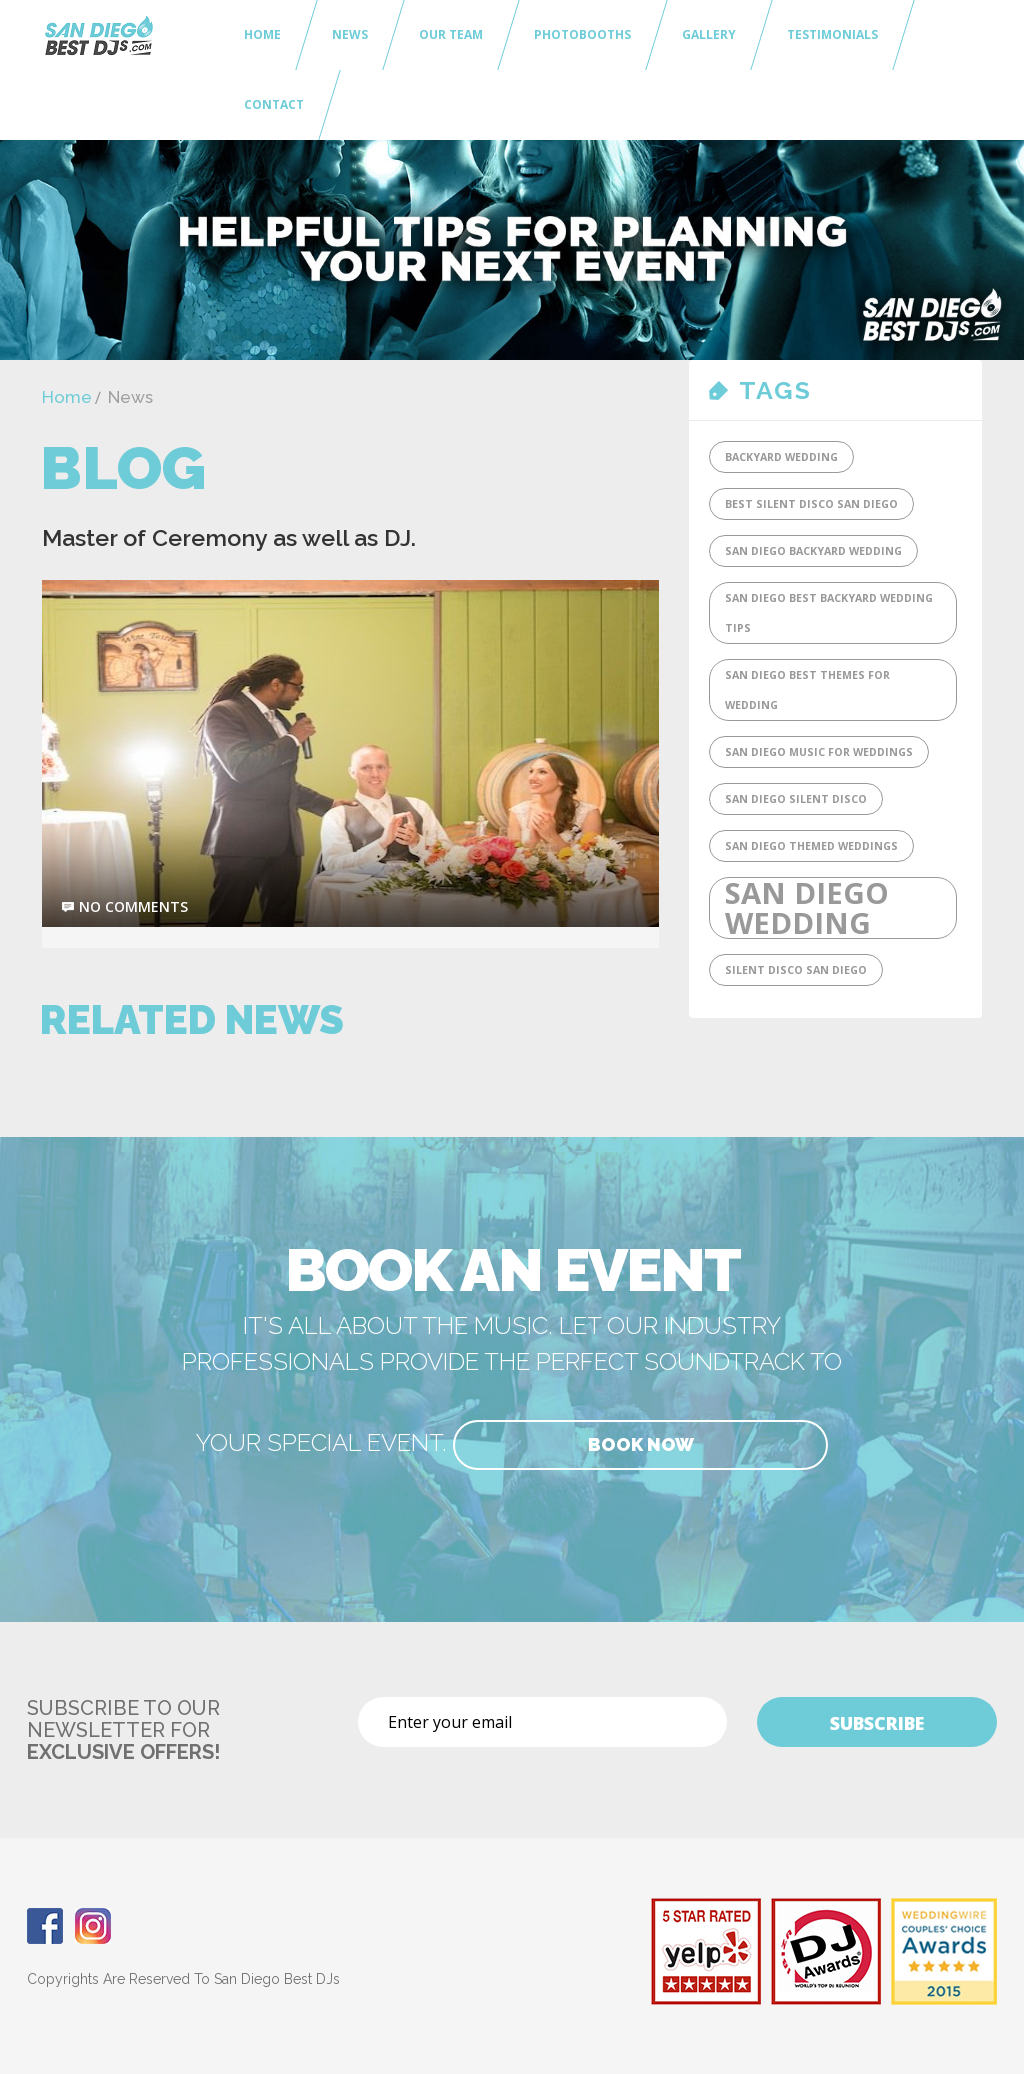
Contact (274, 104)
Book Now (641, 1444)
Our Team (451, 34)
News (350, 34)
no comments (133, 906)
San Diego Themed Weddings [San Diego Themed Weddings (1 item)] (811, 846)
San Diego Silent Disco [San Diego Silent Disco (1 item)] (796, 799)
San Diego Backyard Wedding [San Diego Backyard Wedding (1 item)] (813, 551)
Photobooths (582, 34)
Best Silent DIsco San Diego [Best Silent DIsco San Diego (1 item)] (811, 504)
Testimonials (832, 34)
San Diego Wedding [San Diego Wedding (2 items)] (807, 908)
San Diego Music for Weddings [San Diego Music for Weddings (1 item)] (819, 752)
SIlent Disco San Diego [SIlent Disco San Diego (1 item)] (796, 970)
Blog (123, 468)
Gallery (709, 34)
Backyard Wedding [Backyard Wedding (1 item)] (781, 457)
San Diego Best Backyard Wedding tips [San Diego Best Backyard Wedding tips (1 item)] (829, 613)
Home (262, 34)
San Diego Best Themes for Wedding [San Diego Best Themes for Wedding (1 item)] (807, 690)
